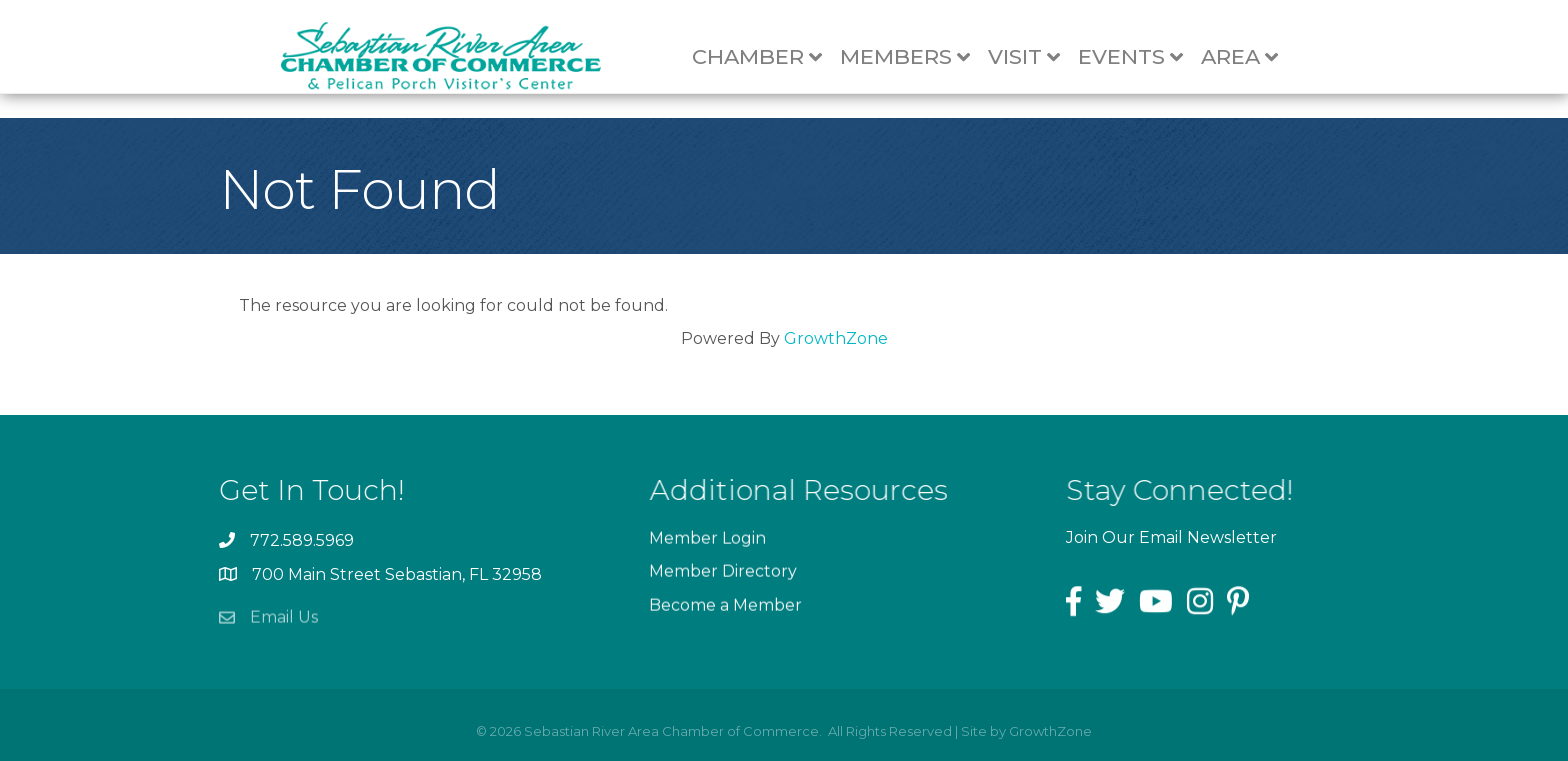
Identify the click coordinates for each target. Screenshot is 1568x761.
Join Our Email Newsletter (1171, 537)
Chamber (767, 57)
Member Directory (723, 575)
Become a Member (725, 608)
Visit (1034, 57)
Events (1140, 57)
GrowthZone (836, 338)
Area (1249, 57)
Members (915, 57)
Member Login (707, 542)
